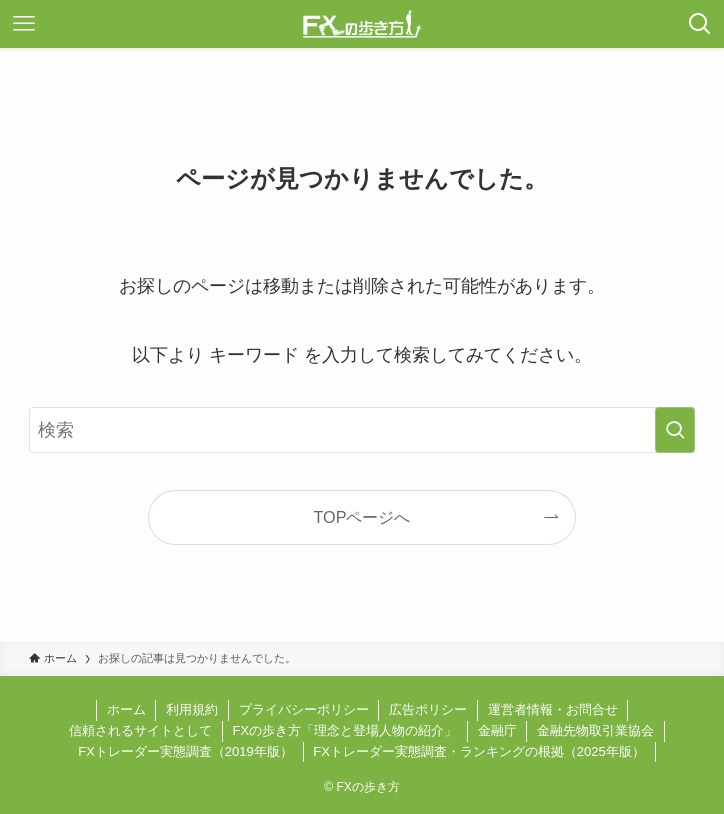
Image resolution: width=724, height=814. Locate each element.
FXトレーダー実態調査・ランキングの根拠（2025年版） (479, 751)
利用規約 (192, 709)
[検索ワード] (362, 430)
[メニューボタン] (24, 24)
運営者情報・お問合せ (553, 709)
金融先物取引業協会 (595, 730)
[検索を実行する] (675, 430)
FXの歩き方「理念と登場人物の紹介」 (344, 730)
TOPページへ (362, 517)
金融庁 (497, 730)
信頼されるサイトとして (140, 730)
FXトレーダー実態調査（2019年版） (185, 751)
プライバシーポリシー (304, 709)
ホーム (126, 709)
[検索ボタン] (700, 24)
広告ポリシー (428, 709)
